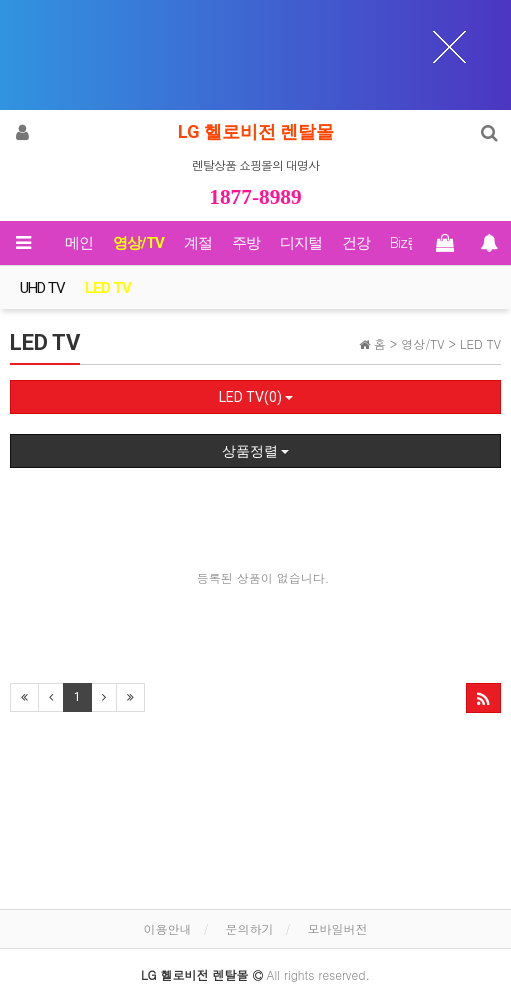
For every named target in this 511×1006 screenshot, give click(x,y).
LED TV (108, 288)
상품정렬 (255, 451)
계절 (198, 243)
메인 (79, 243)
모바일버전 (338, 928)
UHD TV (42, 288)
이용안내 (167, 928)
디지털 (301, 243)
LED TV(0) (256, 397)
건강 (356, 243)
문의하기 (250, 928)
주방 (246, 243)
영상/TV (138, 243)
